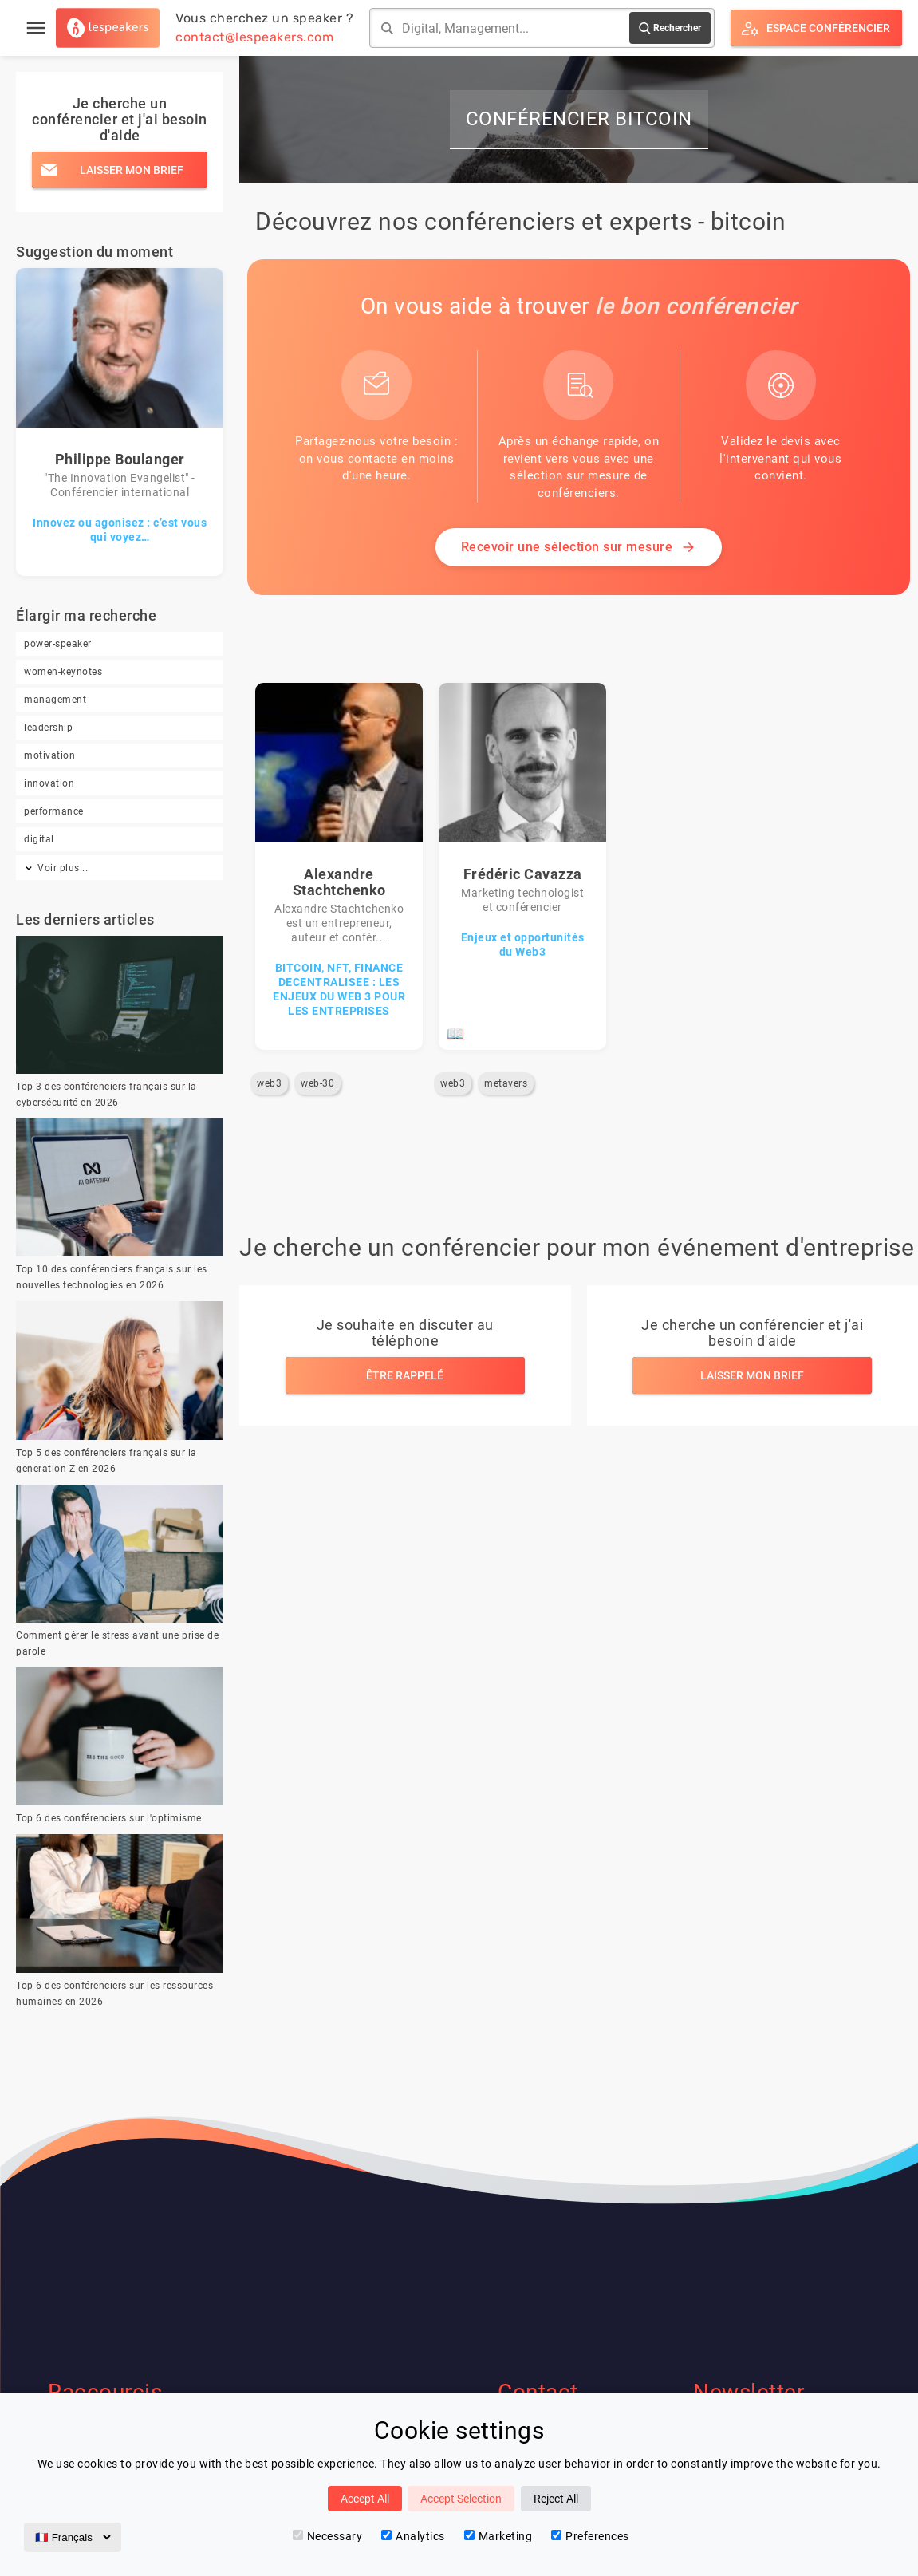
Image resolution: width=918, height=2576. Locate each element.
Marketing (498, 2536)
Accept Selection (461, 2498)
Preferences (590, 2536)
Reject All (556, 2498)
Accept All (365, 2498)
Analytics (413, 2536)
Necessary (328, 2536)
